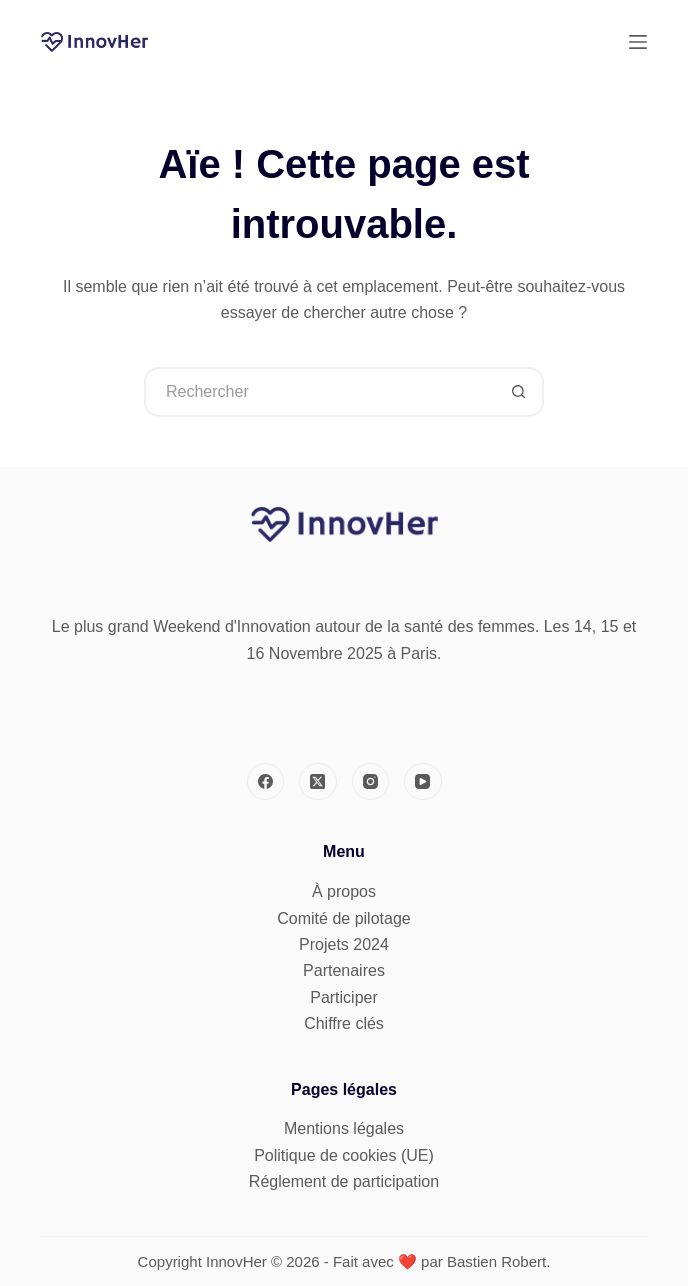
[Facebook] (266, 782)
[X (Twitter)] (318, 782)
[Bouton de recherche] (519, 392)
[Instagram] (371, 782)
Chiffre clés (344, 1023)
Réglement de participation (344, 1181)
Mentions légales (344, 1128)
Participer (344, 997)
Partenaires (344, 970)
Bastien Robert (496, 1261)
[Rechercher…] (319, 392)
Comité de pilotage (343, 918)
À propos (344, 891)
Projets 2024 (344, 944)
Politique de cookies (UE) (344, 1155)
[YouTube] (423, 782)
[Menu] (638, 42)
